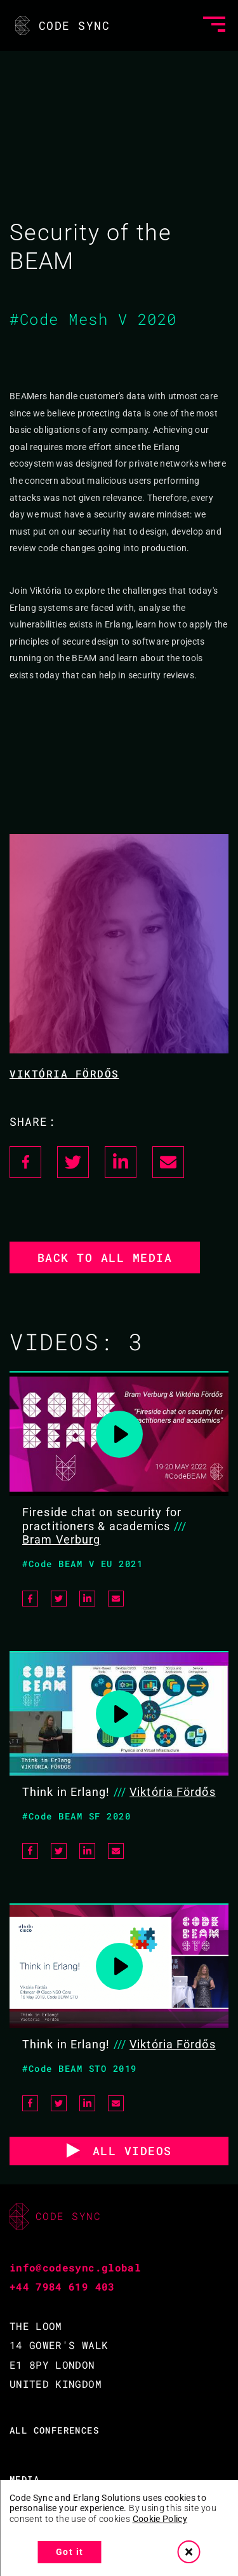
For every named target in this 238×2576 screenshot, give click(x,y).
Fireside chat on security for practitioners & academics (102, 1519)
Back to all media (105, 1257)
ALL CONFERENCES (54, 2430)
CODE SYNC (61, 25)
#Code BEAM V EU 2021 (82, 1564)
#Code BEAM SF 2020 (76, 1816)
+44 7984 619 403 (62, 2286)
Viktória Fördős (64, 1073)
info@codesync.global (75, 2267)
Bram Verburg (61, 1539)
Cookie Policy (160, 2519)
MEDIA (24, 2479)
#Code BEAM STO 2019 (79, 2068)
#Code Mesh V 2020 (93, 319)
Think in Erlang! (66, 1791)
